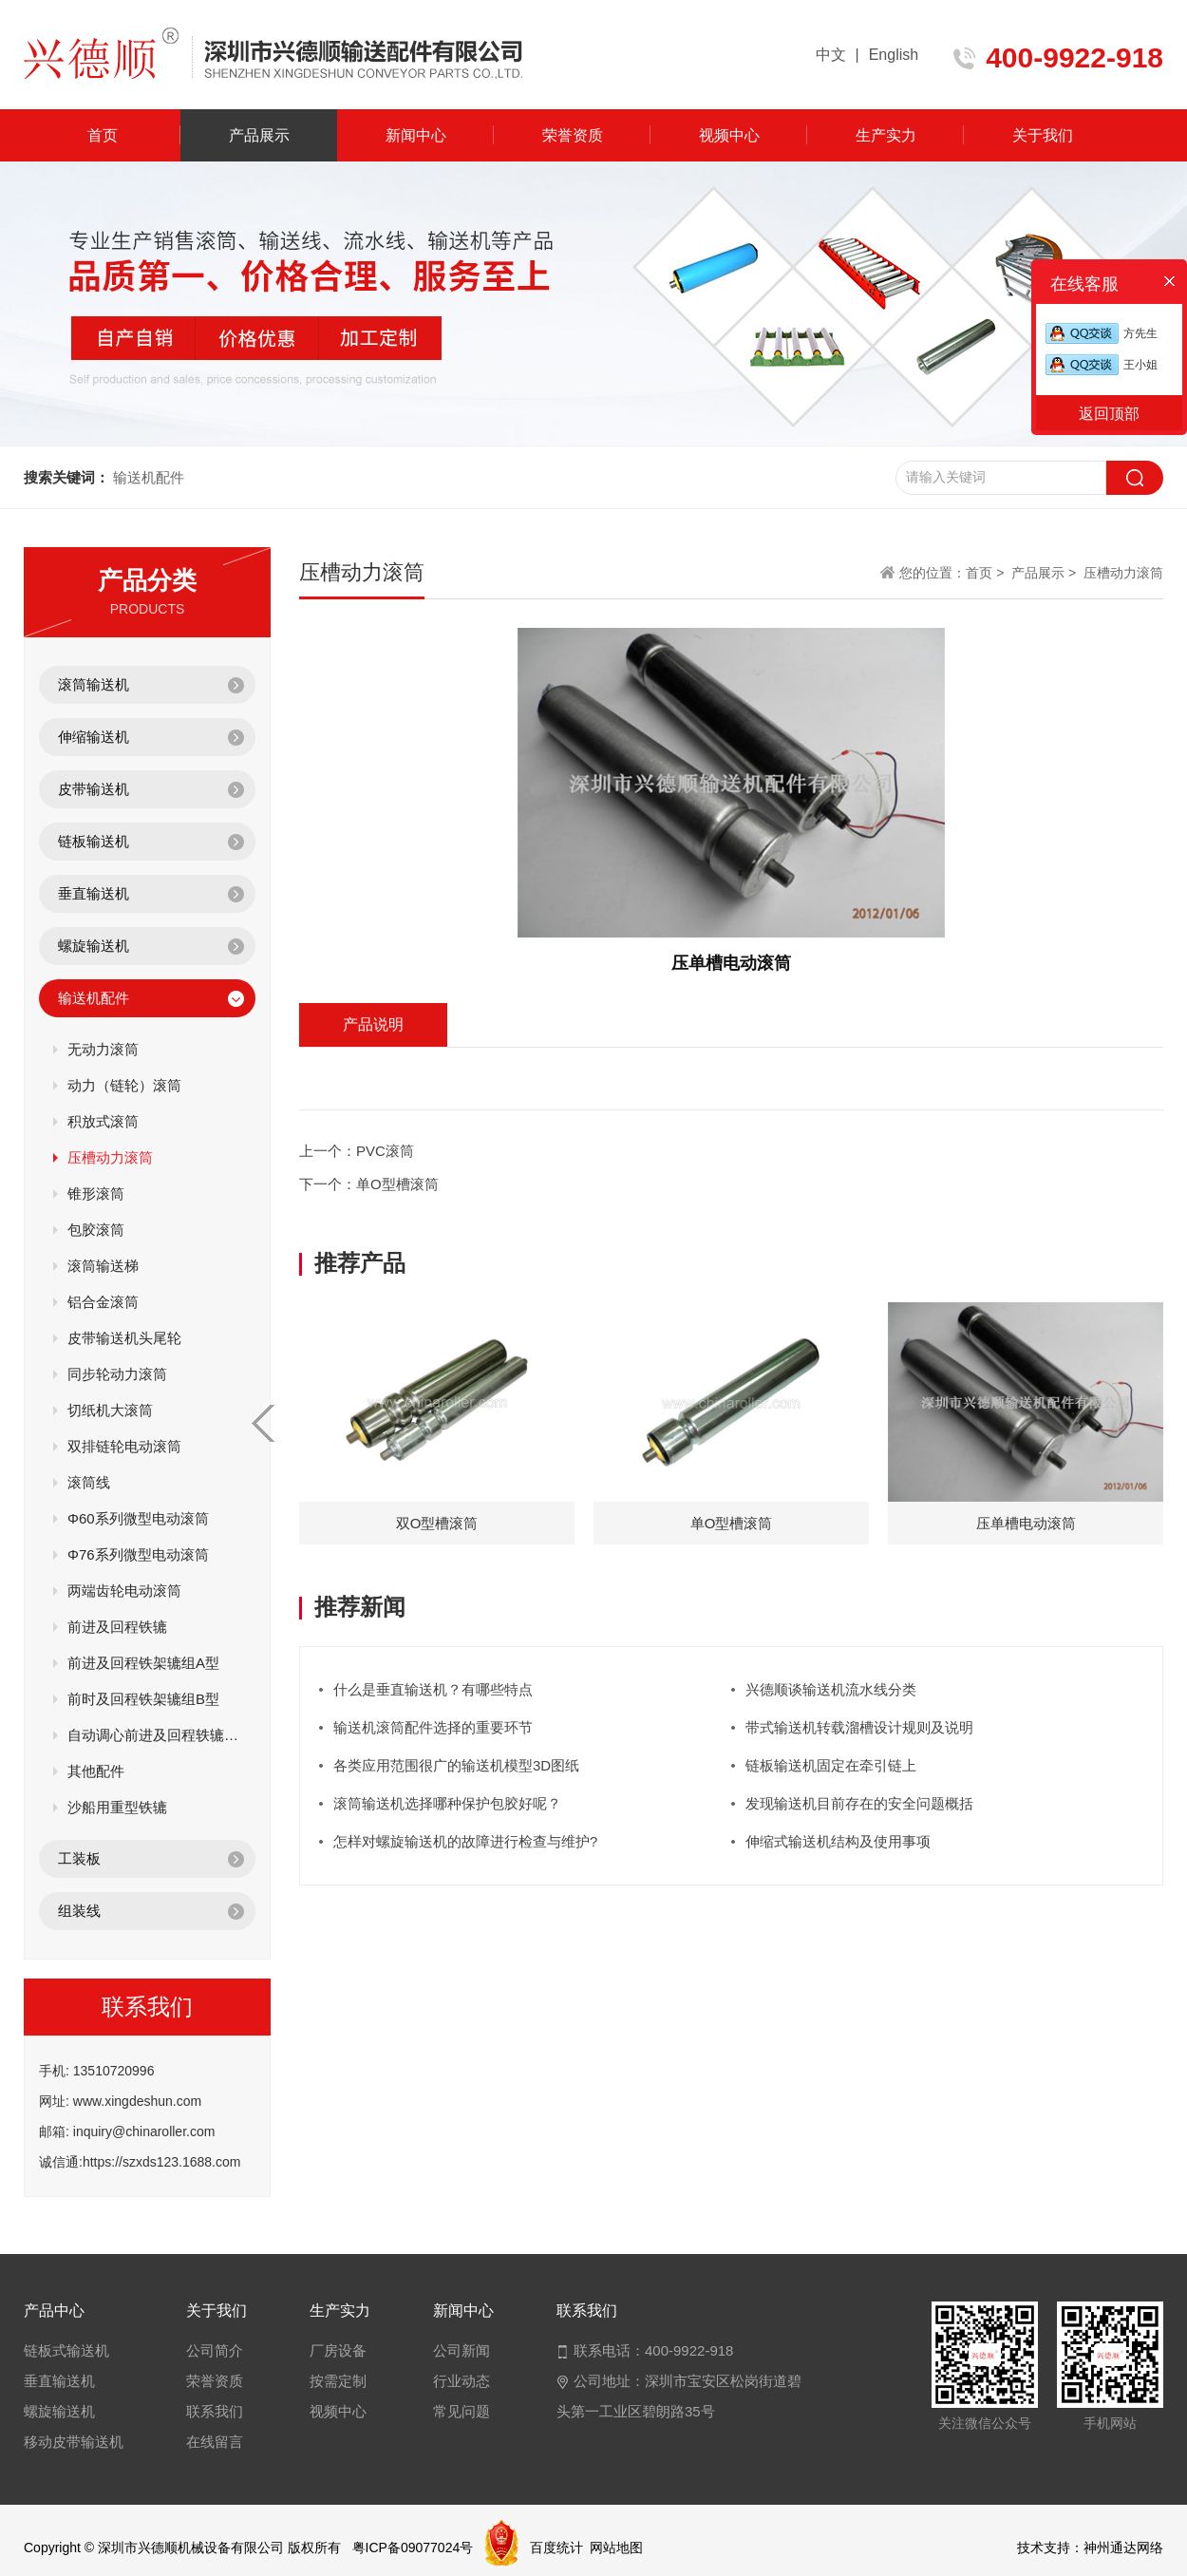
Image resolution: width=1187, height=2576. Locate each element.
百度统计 (556, 2547)
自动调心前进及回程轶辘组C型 (154, 1735)
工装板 (79, 1858)
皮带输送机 (93, 789)
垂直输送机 (93, 893)
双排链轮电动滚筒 (124, 1446)
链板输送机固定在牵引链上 (830, 1765)
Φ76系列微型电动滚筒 (138, 1554)
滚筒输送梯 (103, 1266)
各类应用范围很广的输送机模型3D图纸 (456, 1765)
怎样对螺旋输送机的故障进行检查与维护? (465, 1841)
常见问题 (461, 2411)
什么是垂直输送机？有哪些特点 (433, 1689)
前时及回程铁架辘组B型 (143, 1699)
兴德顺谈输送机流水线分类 (830, 1689)
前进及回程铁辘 (117, 1627)
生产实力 (886, 135)
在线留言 (214, 2442)
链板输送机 (93, 841)
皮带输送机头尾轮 (124, 1338)
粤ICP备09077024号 (413, 2547)
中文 (831, 55)
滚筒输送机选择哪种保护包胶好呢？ (447, 1803)
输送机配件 (93, 998)
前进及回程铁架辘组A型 (143, 1663)
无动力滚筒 (103, 1049)
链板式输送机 (66, 2350)
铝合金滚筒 (103, 1302)
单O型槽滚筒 (397, 1184)
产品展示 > (1044, 572)
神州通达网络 (1123, 2547)
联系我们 (214, 2411)
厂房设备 (338, 2350)
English (893, 55)
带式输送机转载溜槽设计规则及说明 (859, 1727)
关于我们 (1042, 135)
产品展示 (259, 135)
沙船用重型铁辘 (117, 1807)
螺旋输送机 (93, 946)
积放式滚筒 (103, 1121)
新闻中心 (416, 135)
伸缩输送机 (93, 737)
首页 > (987, 572)
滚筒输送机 (93, 684)
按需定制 (338, 2381)
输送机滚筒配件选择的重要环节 (433, 1727)
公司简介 (214, 2350)
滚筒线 (88, 1482)
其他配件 (95, 1771)
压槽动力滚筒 (110, 1157)
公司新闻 (461, 2350)
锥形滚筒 (95, 1193)
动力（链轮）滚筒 (124, 1085)
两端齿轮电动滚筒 (124, 1590)
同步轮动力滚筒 (117, 1374)
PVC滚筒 (385, 1151)
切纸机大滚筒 (110, 1410)
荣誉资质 (572, 135)
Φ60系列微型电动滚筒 (138, 1518)
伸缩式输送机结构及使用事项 (838, 1841)
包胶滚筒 (95, 1230)
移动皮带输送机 (73, 2442)
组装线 (79, 1911)
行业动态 (461, 2381)
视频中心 (729, 135)
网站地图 (616, 2547)
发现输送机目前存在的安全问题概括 (859, 1803)
